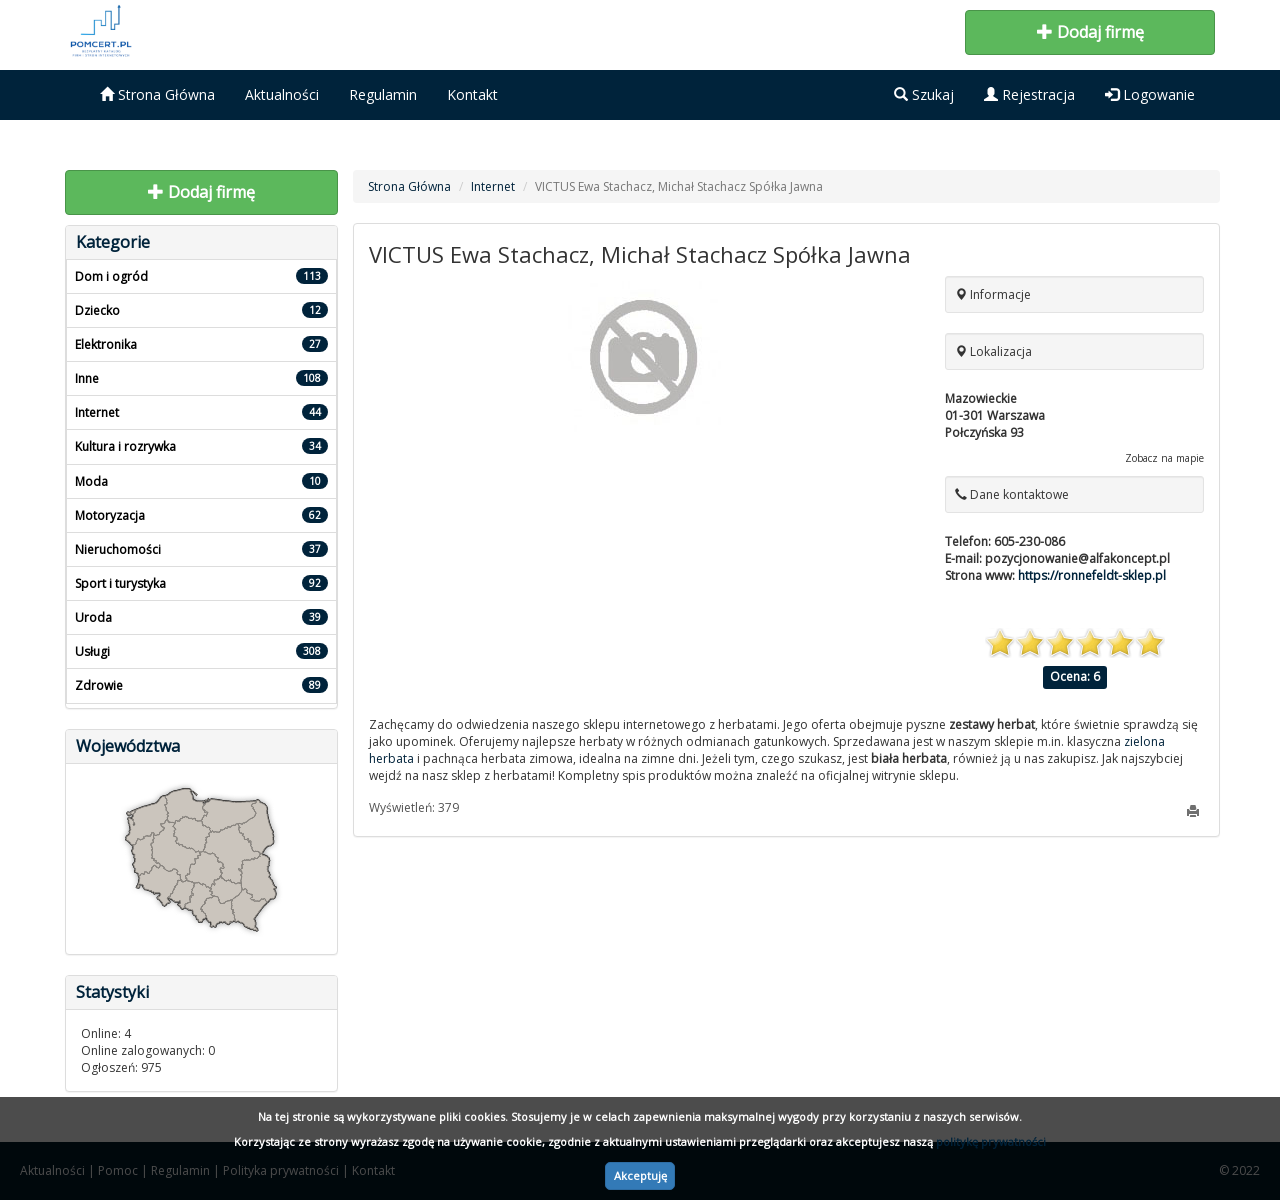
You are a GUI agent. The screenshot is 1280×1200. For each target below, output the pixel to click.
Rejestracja (1029, 94)
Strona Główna (157, 94)
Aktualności (282, 94)
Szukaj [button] (924, 94)
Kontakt (472, 94)
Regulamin (383, 94)
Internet (493, 186)
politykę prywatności (991, 1141)
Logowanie (1150, 94)
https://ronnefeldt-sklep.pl (1092, 575)
